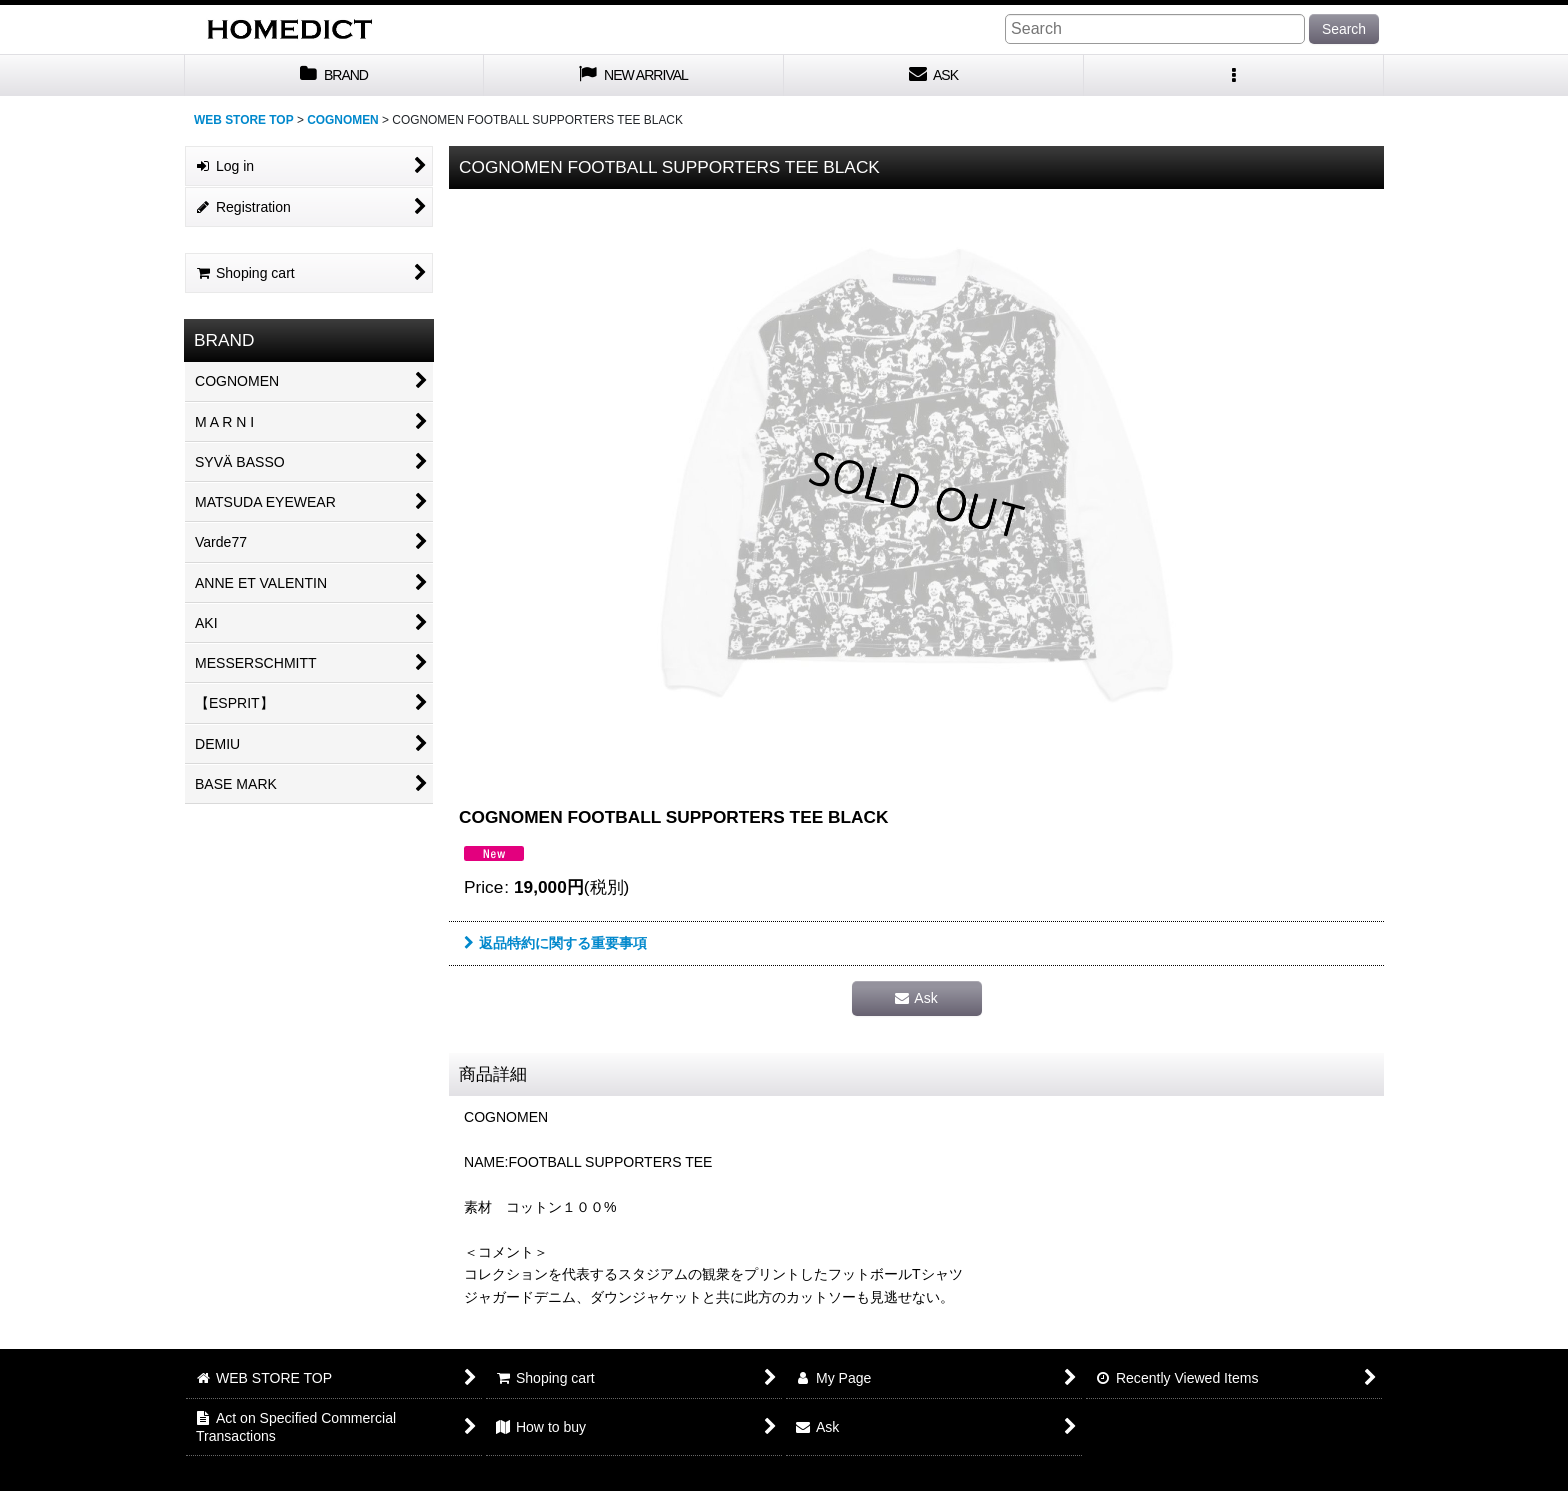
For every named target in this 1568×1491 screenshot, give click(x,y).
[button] (1234, 75)
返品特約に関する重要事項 (555, 943)
